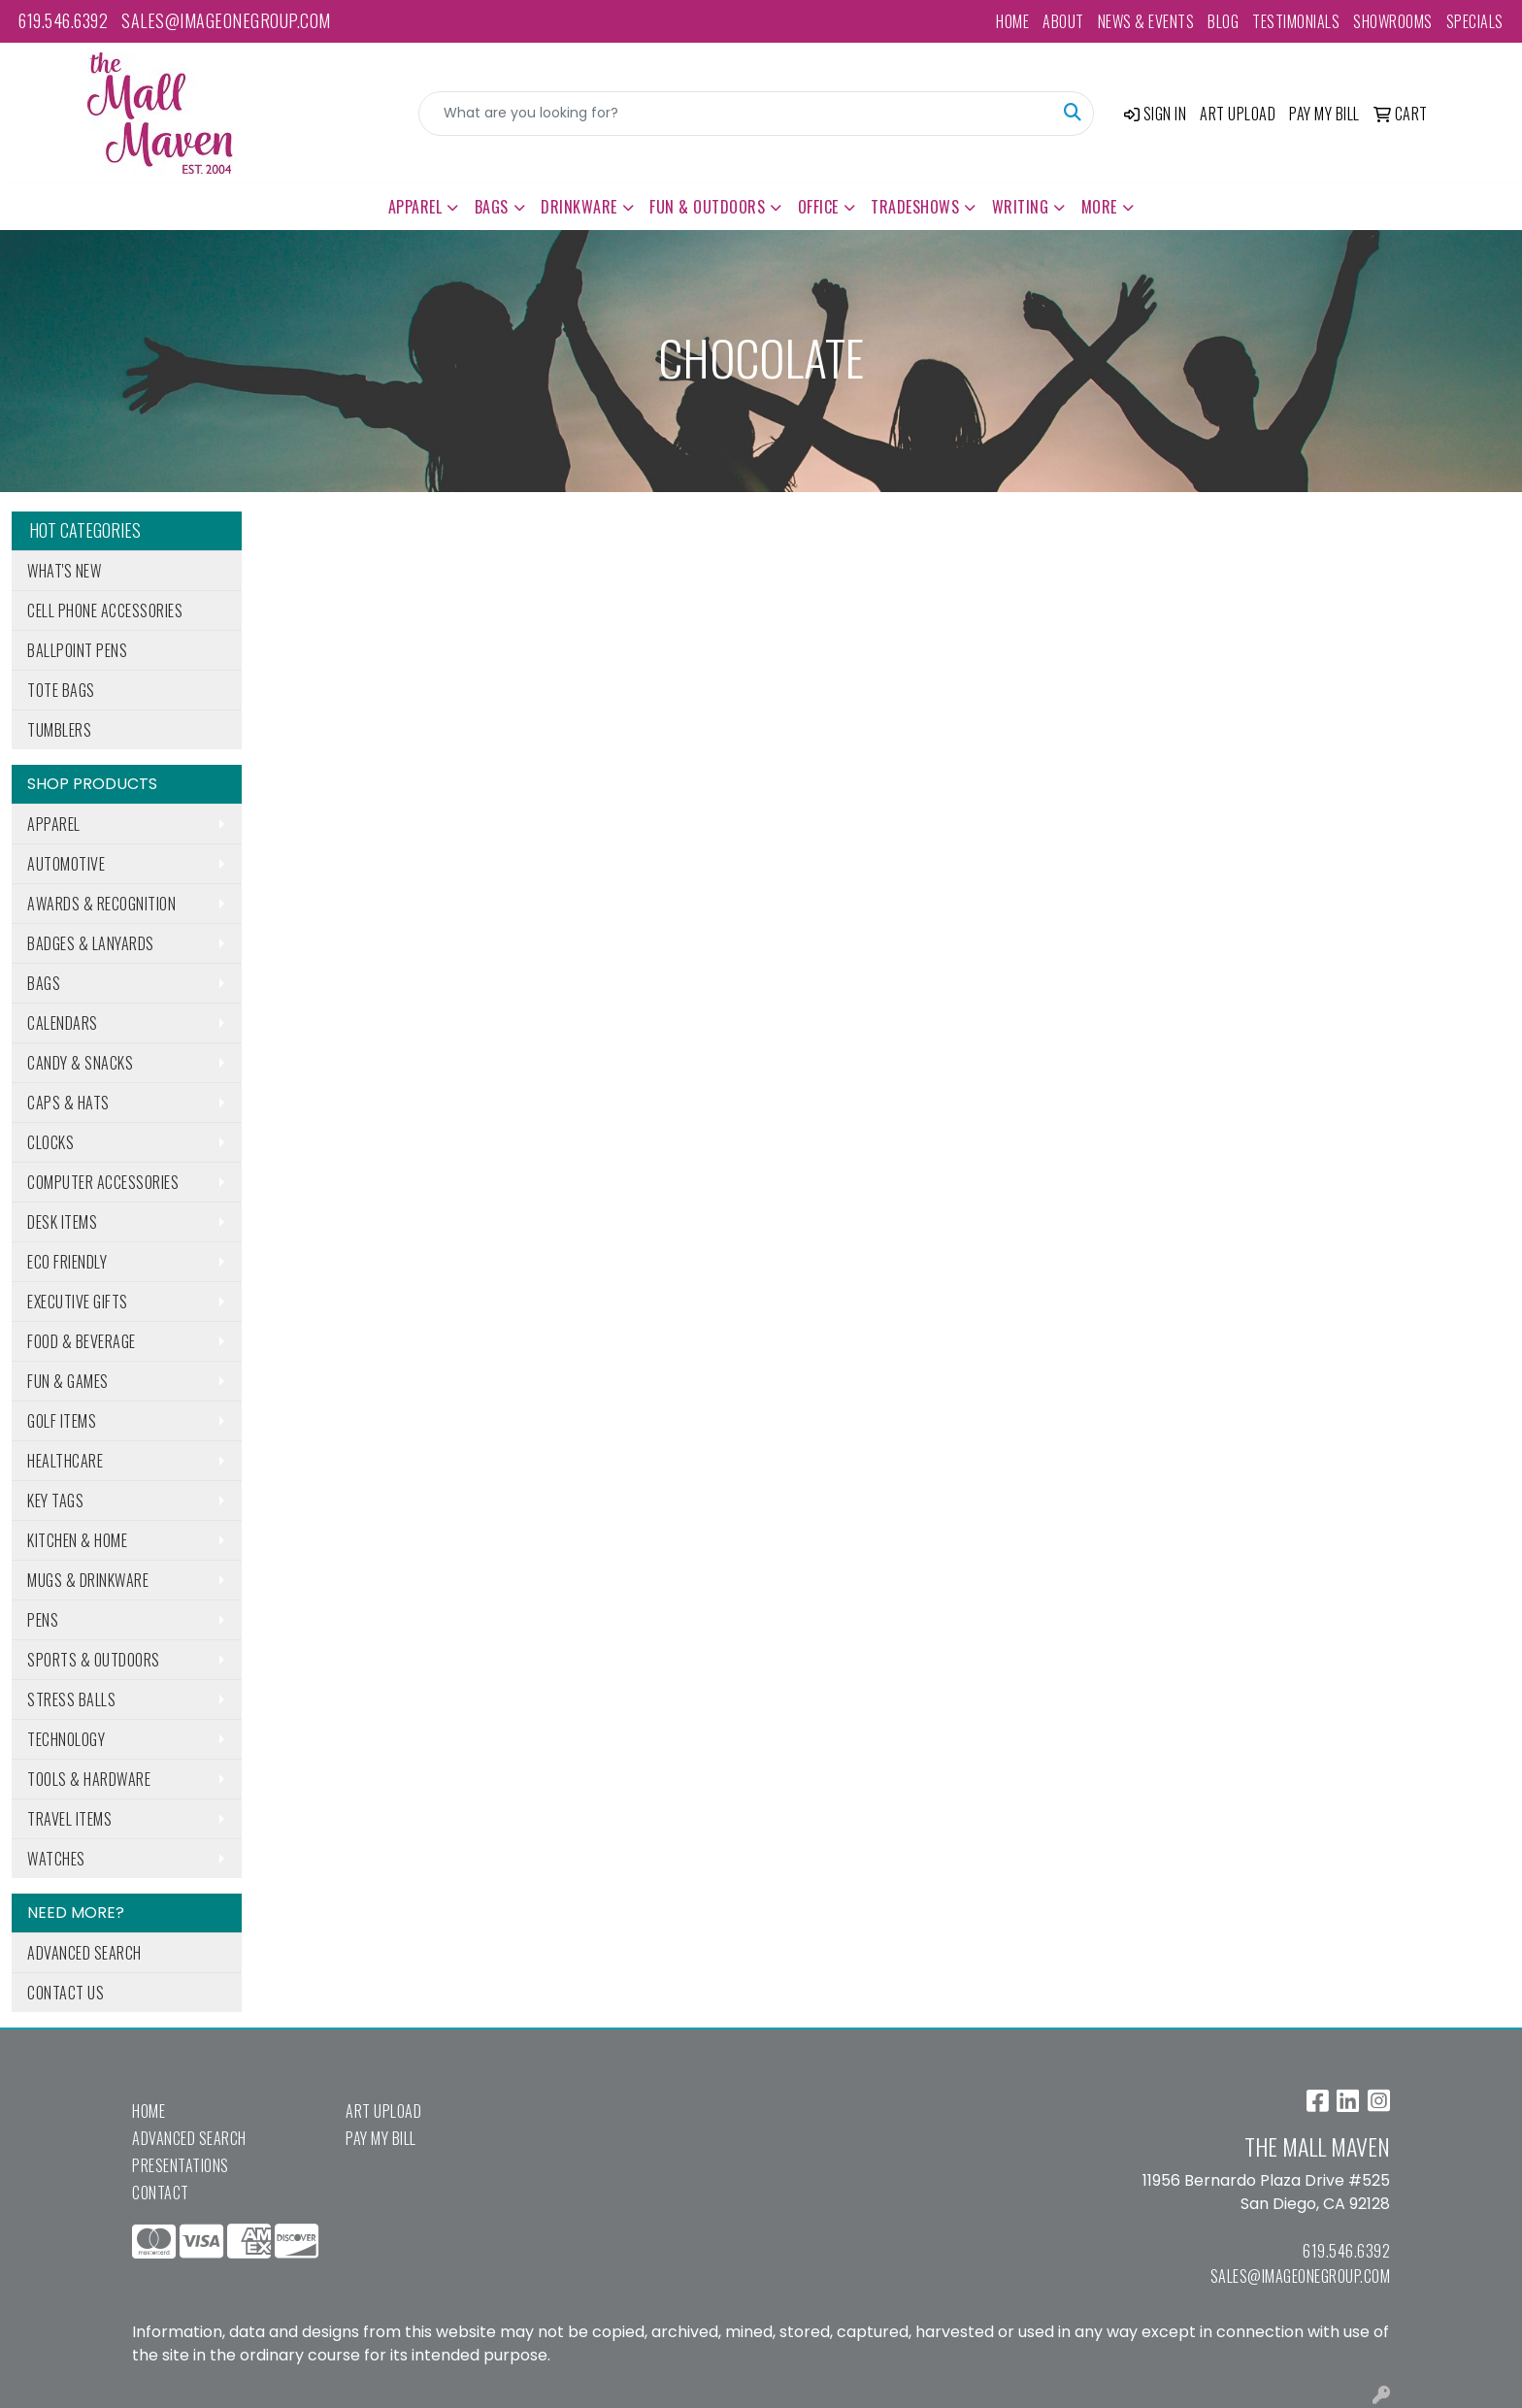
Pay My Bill (381, 2138)
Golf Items (61, 1421)
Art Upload (383, 2111)
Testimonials (1296, 21)
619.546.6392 (63, 20)
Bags (492, 206)
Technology (66, 1739)
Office (818, 206)
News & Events (1146, 21)
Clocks (50, 1142)
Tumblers (59, 730)
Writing (1020, 206)
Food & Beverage (81, 1341)
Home (1012, 21)
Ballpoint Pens (77, 650)
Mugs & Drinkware (88, 1580)
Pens (42, 1620)
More (1099, 206)
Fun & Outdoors (707, 206)
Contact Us (65, 1992)
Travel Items (69, 1819)
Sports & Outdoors (93, 1659)
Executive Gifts (77, 1301)
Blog (1223, 21)
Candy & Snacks (80, 1062)
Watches (56, 1858)
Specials (1475, 21)
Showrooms (1393, 21)
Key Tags (55, 1500)
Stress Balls (71, 1699)
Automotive (66, 863)
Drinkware (579, 206)
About (1063, 21)
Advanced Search (84, 1952)
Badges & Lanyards (90, 943)
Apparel (415, 206)
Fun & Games (68, 1381)
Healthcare (65, 1460)
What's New (64, 570)
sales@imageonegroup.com (226, 20)
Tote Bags (61, 690)
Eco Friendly (67, 1261)
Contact (160, 2192)
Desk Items (62, 1222)
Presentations (180, 2165)
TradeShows (915, 206)
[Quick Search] (735, 113)
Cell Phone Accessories (104, 610)
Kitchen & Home (77, 1540)
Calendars (62, 1023)
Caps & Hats (68, 1102)
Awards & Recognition (101, 903)
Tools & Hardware (88, 1779)
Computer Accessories (103, 1182)
